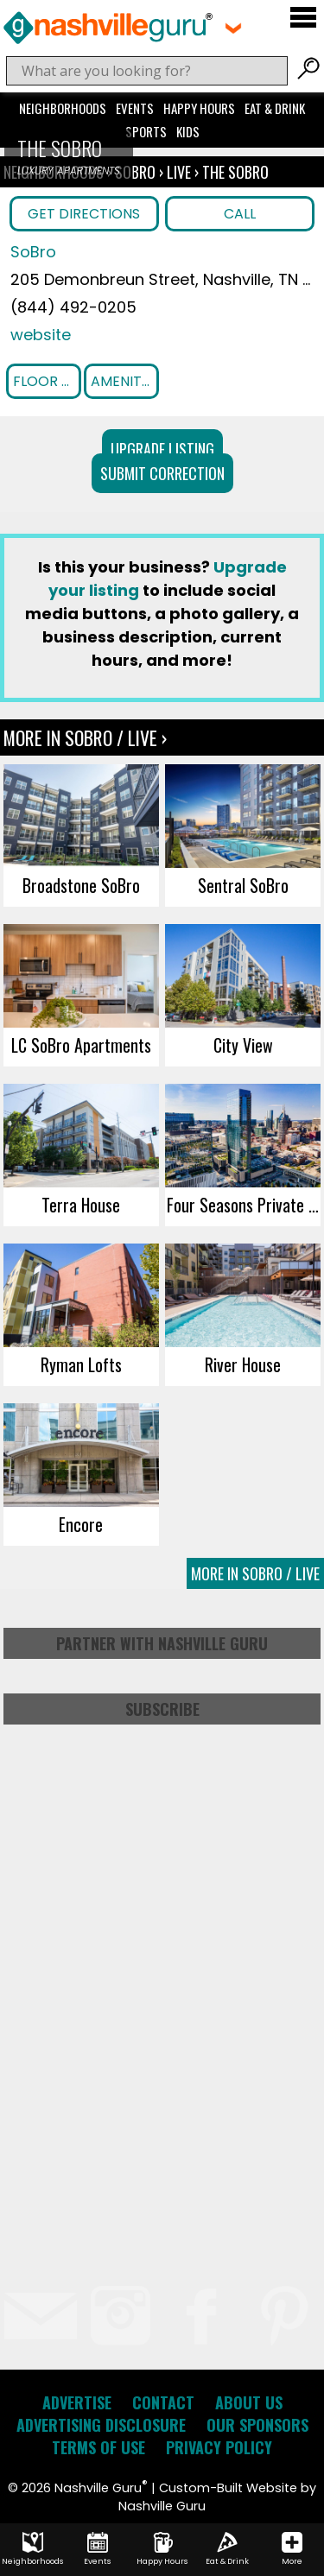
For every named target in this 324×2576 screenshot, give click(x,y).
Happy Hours (199, 107)
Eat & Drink (275, 107)
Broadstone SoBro (81, 885)
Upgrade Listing (162, 449)
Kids (188, 131)
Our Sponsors (257, 2425)
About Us (249, 2402)
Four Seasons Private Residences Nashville (244, 1205)
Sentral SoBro (243, 885)
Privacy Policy (219, 2447)
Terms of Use (98, 2447)
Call (240, 214)
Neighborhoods (62, 107)
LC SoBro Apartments (81, 1045)
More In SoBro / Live (255, 1573)
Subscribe (162, 1709)
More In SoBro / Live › (85, 737)
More (292, 2549)
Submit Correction (162, 473)
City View (243, 1045)
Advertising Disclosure (101, 2425)
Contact (163, 2402)
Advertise (76, 2402)
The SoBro (235, 172)
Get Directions (84, 214)
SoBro (137, 172)
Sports (146, 131)
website (40, 334)
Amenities (124, 381)
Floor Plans (46, 381)
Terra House (80, 1205)
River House (243, 1364)
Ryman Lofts (81, 1364)
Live (179, 172)
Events (135, 107)
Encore (81, 1524)
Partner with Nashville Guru (162, 1643)
